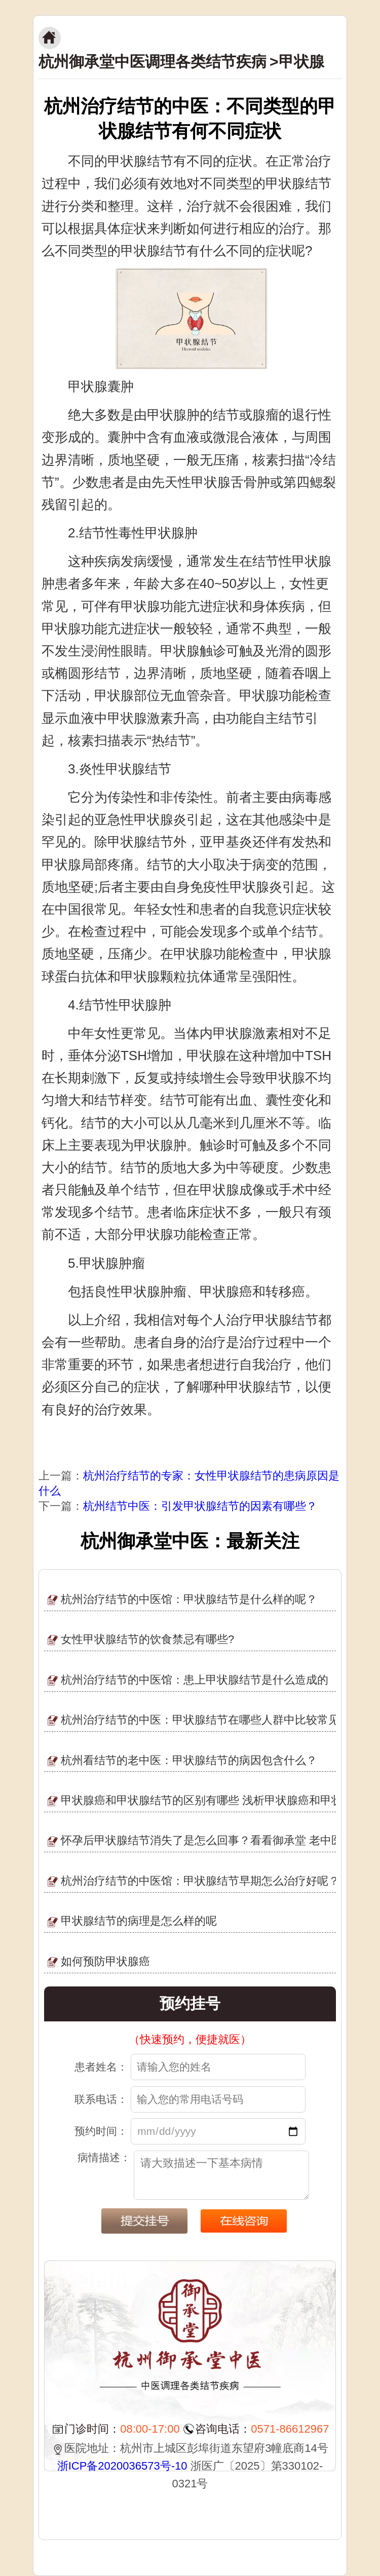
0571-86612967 (290, 2429)
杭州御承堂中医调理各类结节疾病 (153, 61)
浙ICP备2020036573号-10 (122, 2466)
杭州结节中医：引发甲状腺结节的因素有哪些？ (200, 1506)
